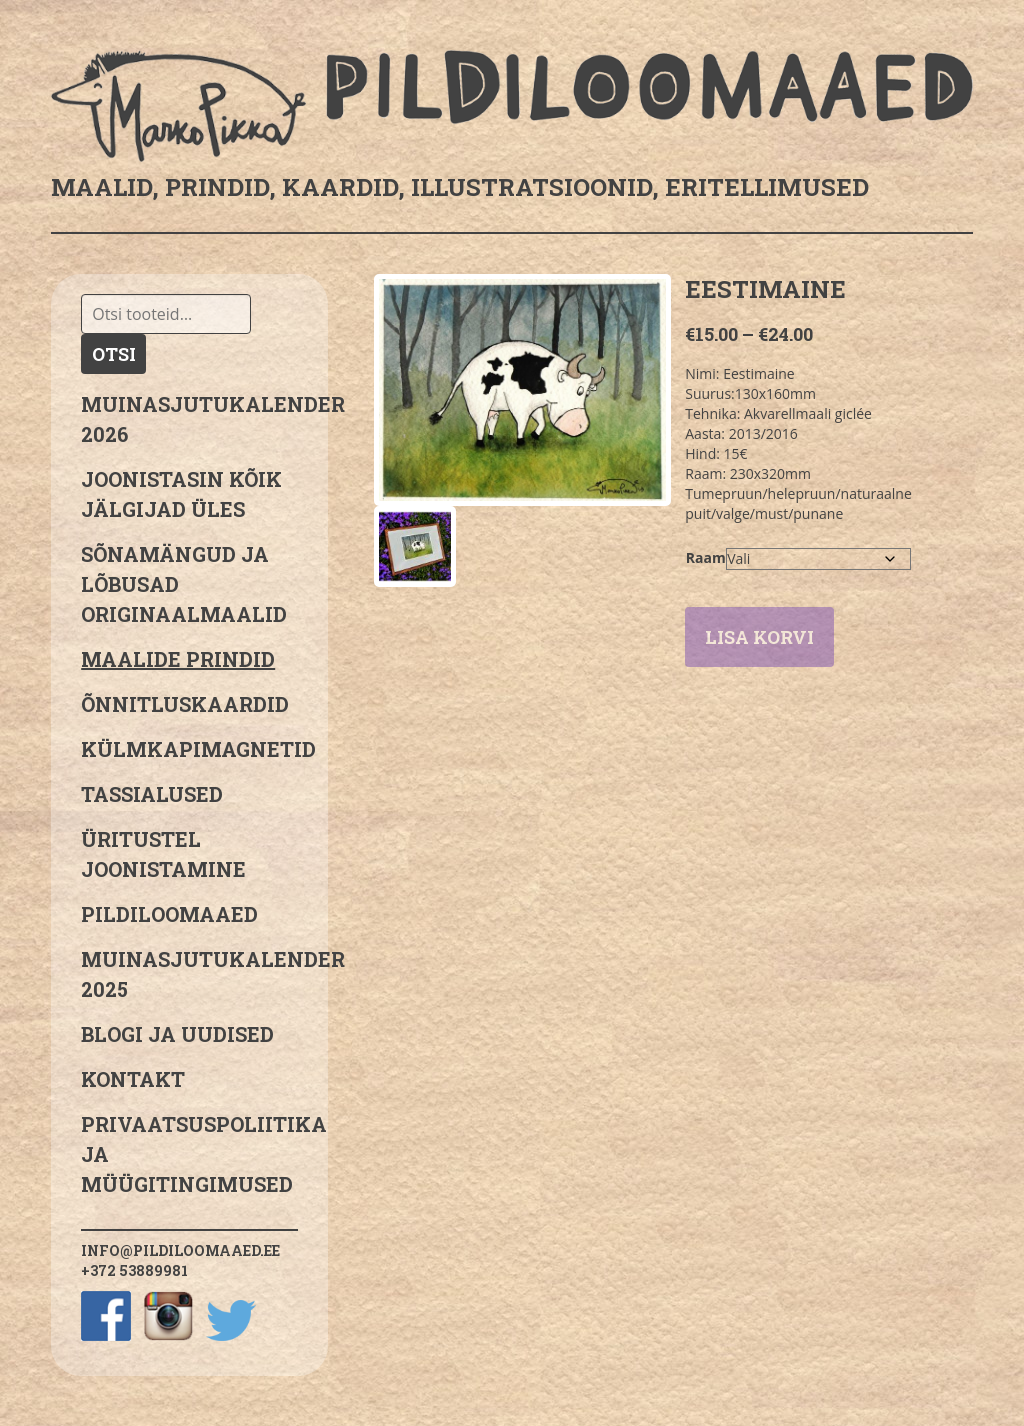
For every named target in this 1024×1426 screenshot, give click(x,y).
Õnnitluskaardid (185, 704)
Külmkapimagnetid (189, 749)
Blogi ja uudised (177, 1034)
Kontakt (133, 1079)
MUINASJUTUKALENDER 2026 (189, 419)
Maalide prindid (178, 659)
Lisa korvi (759, 637)
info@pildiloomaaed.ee (180, 1250)
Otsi (114, 354)
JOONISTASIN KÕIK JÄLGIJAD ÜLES (181, 494)
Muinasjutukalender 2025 (189, 974)
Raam (706, 557)
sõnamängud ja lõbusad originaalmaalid (184, 584)
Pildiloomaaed (169, 914)
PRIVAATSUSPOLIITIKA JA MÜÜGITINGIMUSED (189, 1154)
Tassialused (152, 794)
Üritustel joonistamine (163, 854)
